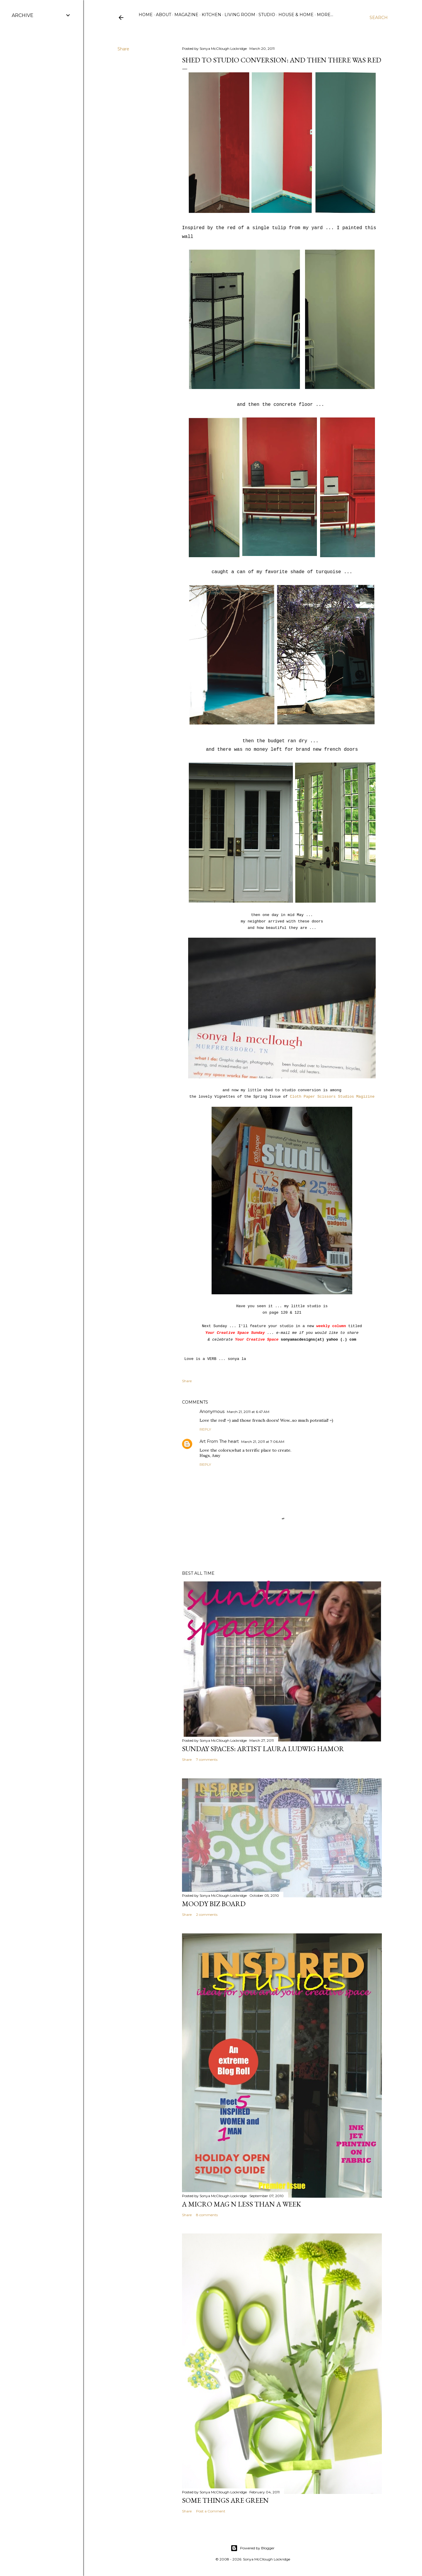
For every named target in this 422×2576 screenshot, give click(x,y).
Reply (205, 1429)
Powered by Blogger (253, 2548)
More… (325, 14)
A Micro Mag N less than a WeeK (241, 2204)
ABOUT (163, 14)
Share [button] (123, 49)
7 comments (206, 1759)
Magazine (186, 14)
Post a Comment (210, 2511)
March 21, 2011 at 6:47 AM (248, 1411)
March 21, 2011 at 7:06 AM (262, 1441)
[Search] (379, 18)
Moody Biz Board (214, 1903)
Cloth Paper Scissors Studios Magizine (332, 1096)
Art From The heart (219, 1441)
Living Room (239, 14)
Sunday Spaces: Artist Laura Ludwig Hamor (263, 1748)
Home (146, 14)
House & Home (296, 14)
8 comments (207, 2215)
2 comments (206, 1914)
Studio (266, 14)
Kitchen (211, 14)
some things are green (225, 2500)
